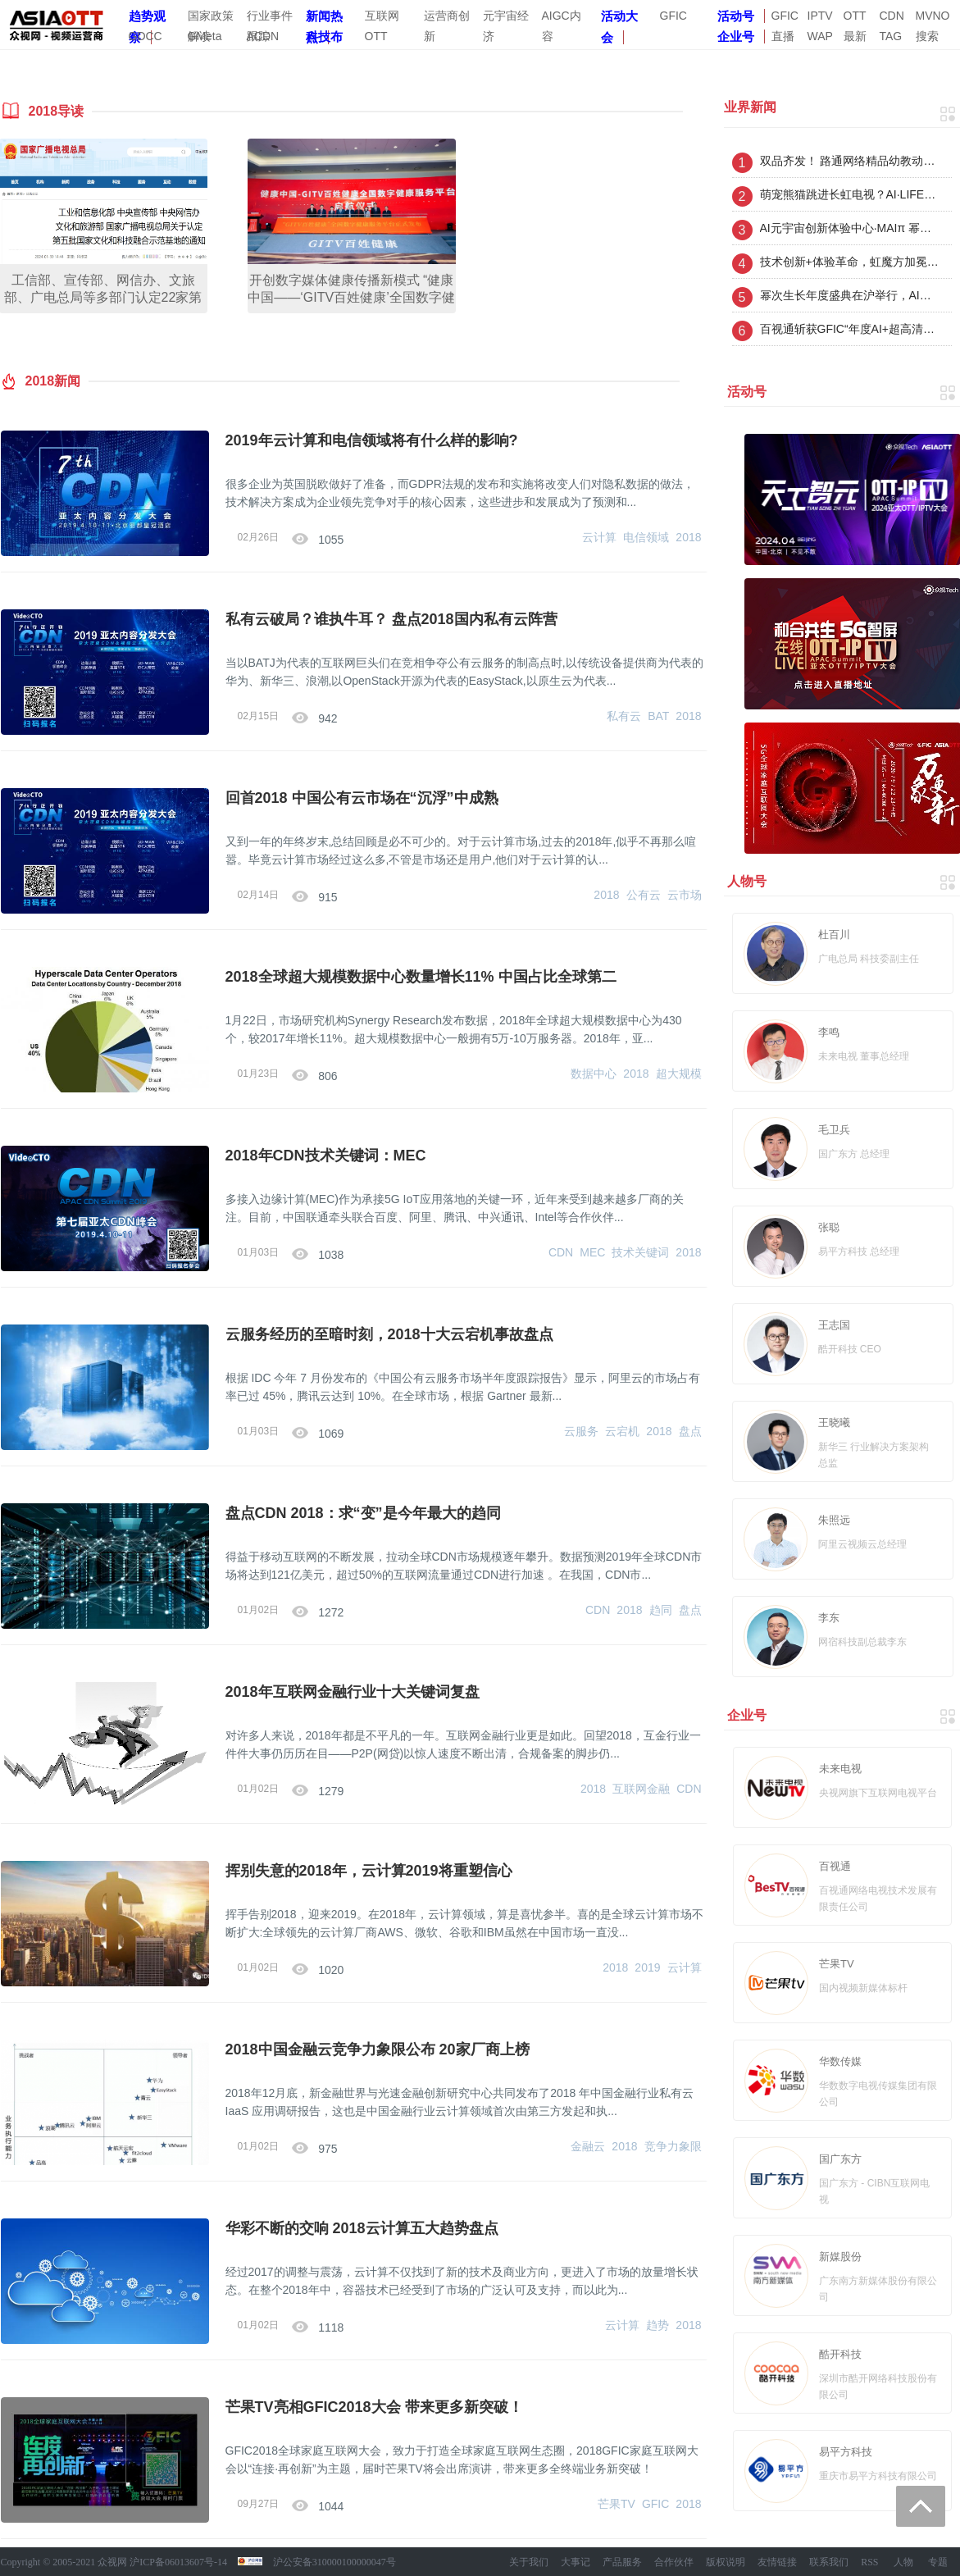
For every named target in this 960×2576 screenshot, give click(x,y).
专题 (938, 2562)
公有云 (643, 894)
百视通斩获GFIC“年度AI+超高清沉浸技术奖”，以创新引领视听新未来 (850, 328)
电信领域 (646, 537)
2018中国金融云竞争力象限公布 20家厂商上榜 (377, 2049)
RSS (869, 2562)
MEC (592, 1252)
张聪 (828, 1227)
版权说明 (725, 2562)
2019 (647, 1967)
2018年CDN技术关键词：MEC (325, 1155)
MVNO (933, 15)
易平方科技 (845, 2452)
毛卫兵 (834, 1130)
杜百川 (834, 934)
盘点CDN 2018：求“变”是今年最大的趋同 (363, 1513)
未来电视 (840, 1768)
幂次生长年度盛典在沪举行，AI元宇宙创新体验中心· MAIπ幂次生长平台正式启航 (850, 295)
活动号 (735, 16)
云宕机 (622, 1431)
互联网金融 (641, 1788)
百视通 (835, 1866)
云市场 (684, 894)
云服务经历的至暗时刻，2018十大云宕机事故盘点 (389, 1334)
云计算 (599, 537)
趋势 (657, 2325)
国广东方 (840, 2159)
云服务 (581, 1431)
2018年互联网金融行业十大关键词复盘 (352, 1692)
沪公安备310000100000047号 (334, 2562)
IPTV (820, 15)
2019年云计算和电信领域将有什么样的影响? (371, 440)
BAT (658, 716)
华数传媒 (840, 2061)
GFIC (673, 15)
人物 (903, 2562)
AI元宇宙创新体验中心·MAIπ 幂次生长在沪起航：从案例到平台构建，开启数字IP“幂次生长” (850, 228)
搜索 (927, 36)
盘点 (690, 1431)
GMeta (205, 36)
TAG (891, 36)
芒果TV (616, 2503)
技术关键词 (640, 1252)
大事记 (575, 2562)
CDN (892, 15)
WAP (820, 36)
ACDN (263, 36)
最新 (855, 36)
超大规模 (679, 1073)
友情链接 (777, 2562)
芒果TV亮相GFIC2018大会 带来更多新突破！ (374, 2407)
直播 (782, 36)
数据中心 (593, 1073)
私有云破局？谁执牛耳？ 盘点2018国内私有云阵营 (391, 619)
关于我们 (528, 2562)
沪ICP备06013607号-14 (178, 2562)
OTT (855, 15)
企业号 (735, 36)
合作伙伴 (674, 2562)
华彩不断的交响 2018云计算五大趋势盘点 (361, 2228)
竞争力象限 (673, 2146)
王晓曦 (834, 1422)
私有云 (624, 716)
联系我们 (829, 2562)
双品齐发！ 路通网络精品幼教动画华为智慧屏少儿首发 (850, 160)
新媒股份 (840, 2256)
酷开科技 (840, 2354)
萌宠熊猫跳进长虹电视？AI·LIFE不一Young (850, 194)
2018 (688, 537)
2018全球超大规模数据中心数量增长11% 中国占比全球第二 (420, 977)
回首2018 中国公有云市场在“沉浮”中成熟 (361, 798)
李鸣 (828, 1032)
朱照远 (834, 1520)
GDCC (145, 36)
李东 (828, 1618)
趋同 (660, 1609)
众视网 (112, 2562)
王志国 (834, 1325)
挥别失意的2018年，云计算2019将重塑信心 (368, 1870)
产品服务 (622, 2562)
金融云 (588, 2146)
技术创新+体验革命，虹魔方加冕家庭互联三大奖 (850, 261)
